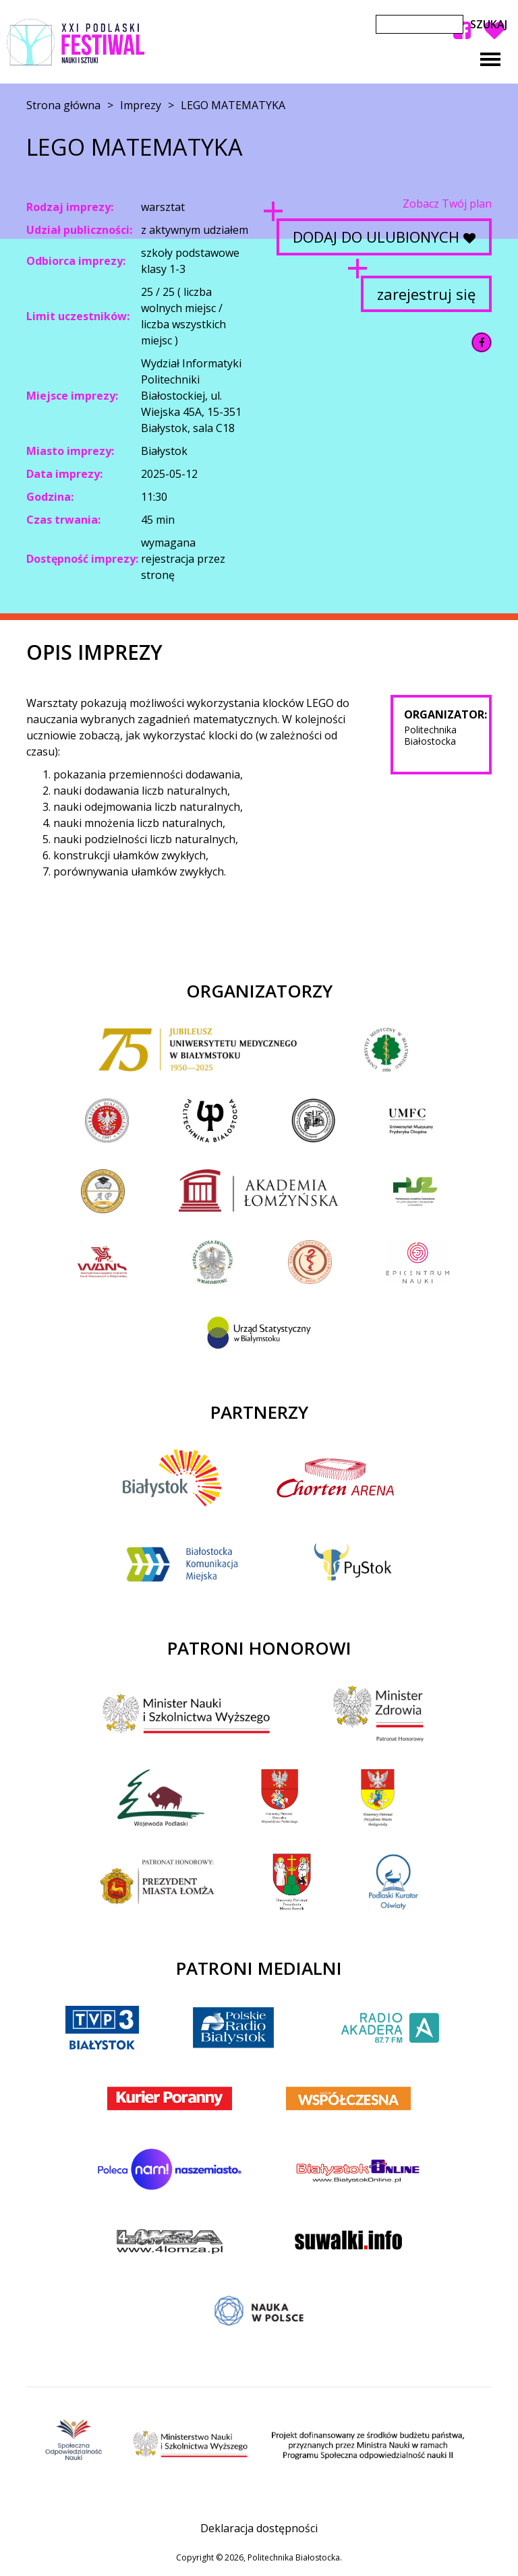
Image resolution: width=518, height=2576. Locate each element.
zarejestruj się (426, 294)
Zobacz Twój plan (447, 203)
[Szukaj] (419, 24)
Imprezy (140, 105)
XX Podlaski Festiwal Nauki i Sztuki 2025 (75, 42)
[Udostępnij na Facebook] (481, 342)
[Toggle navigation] (490, 59)
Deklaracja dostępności (259, 2528)
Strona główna (63, 105)
